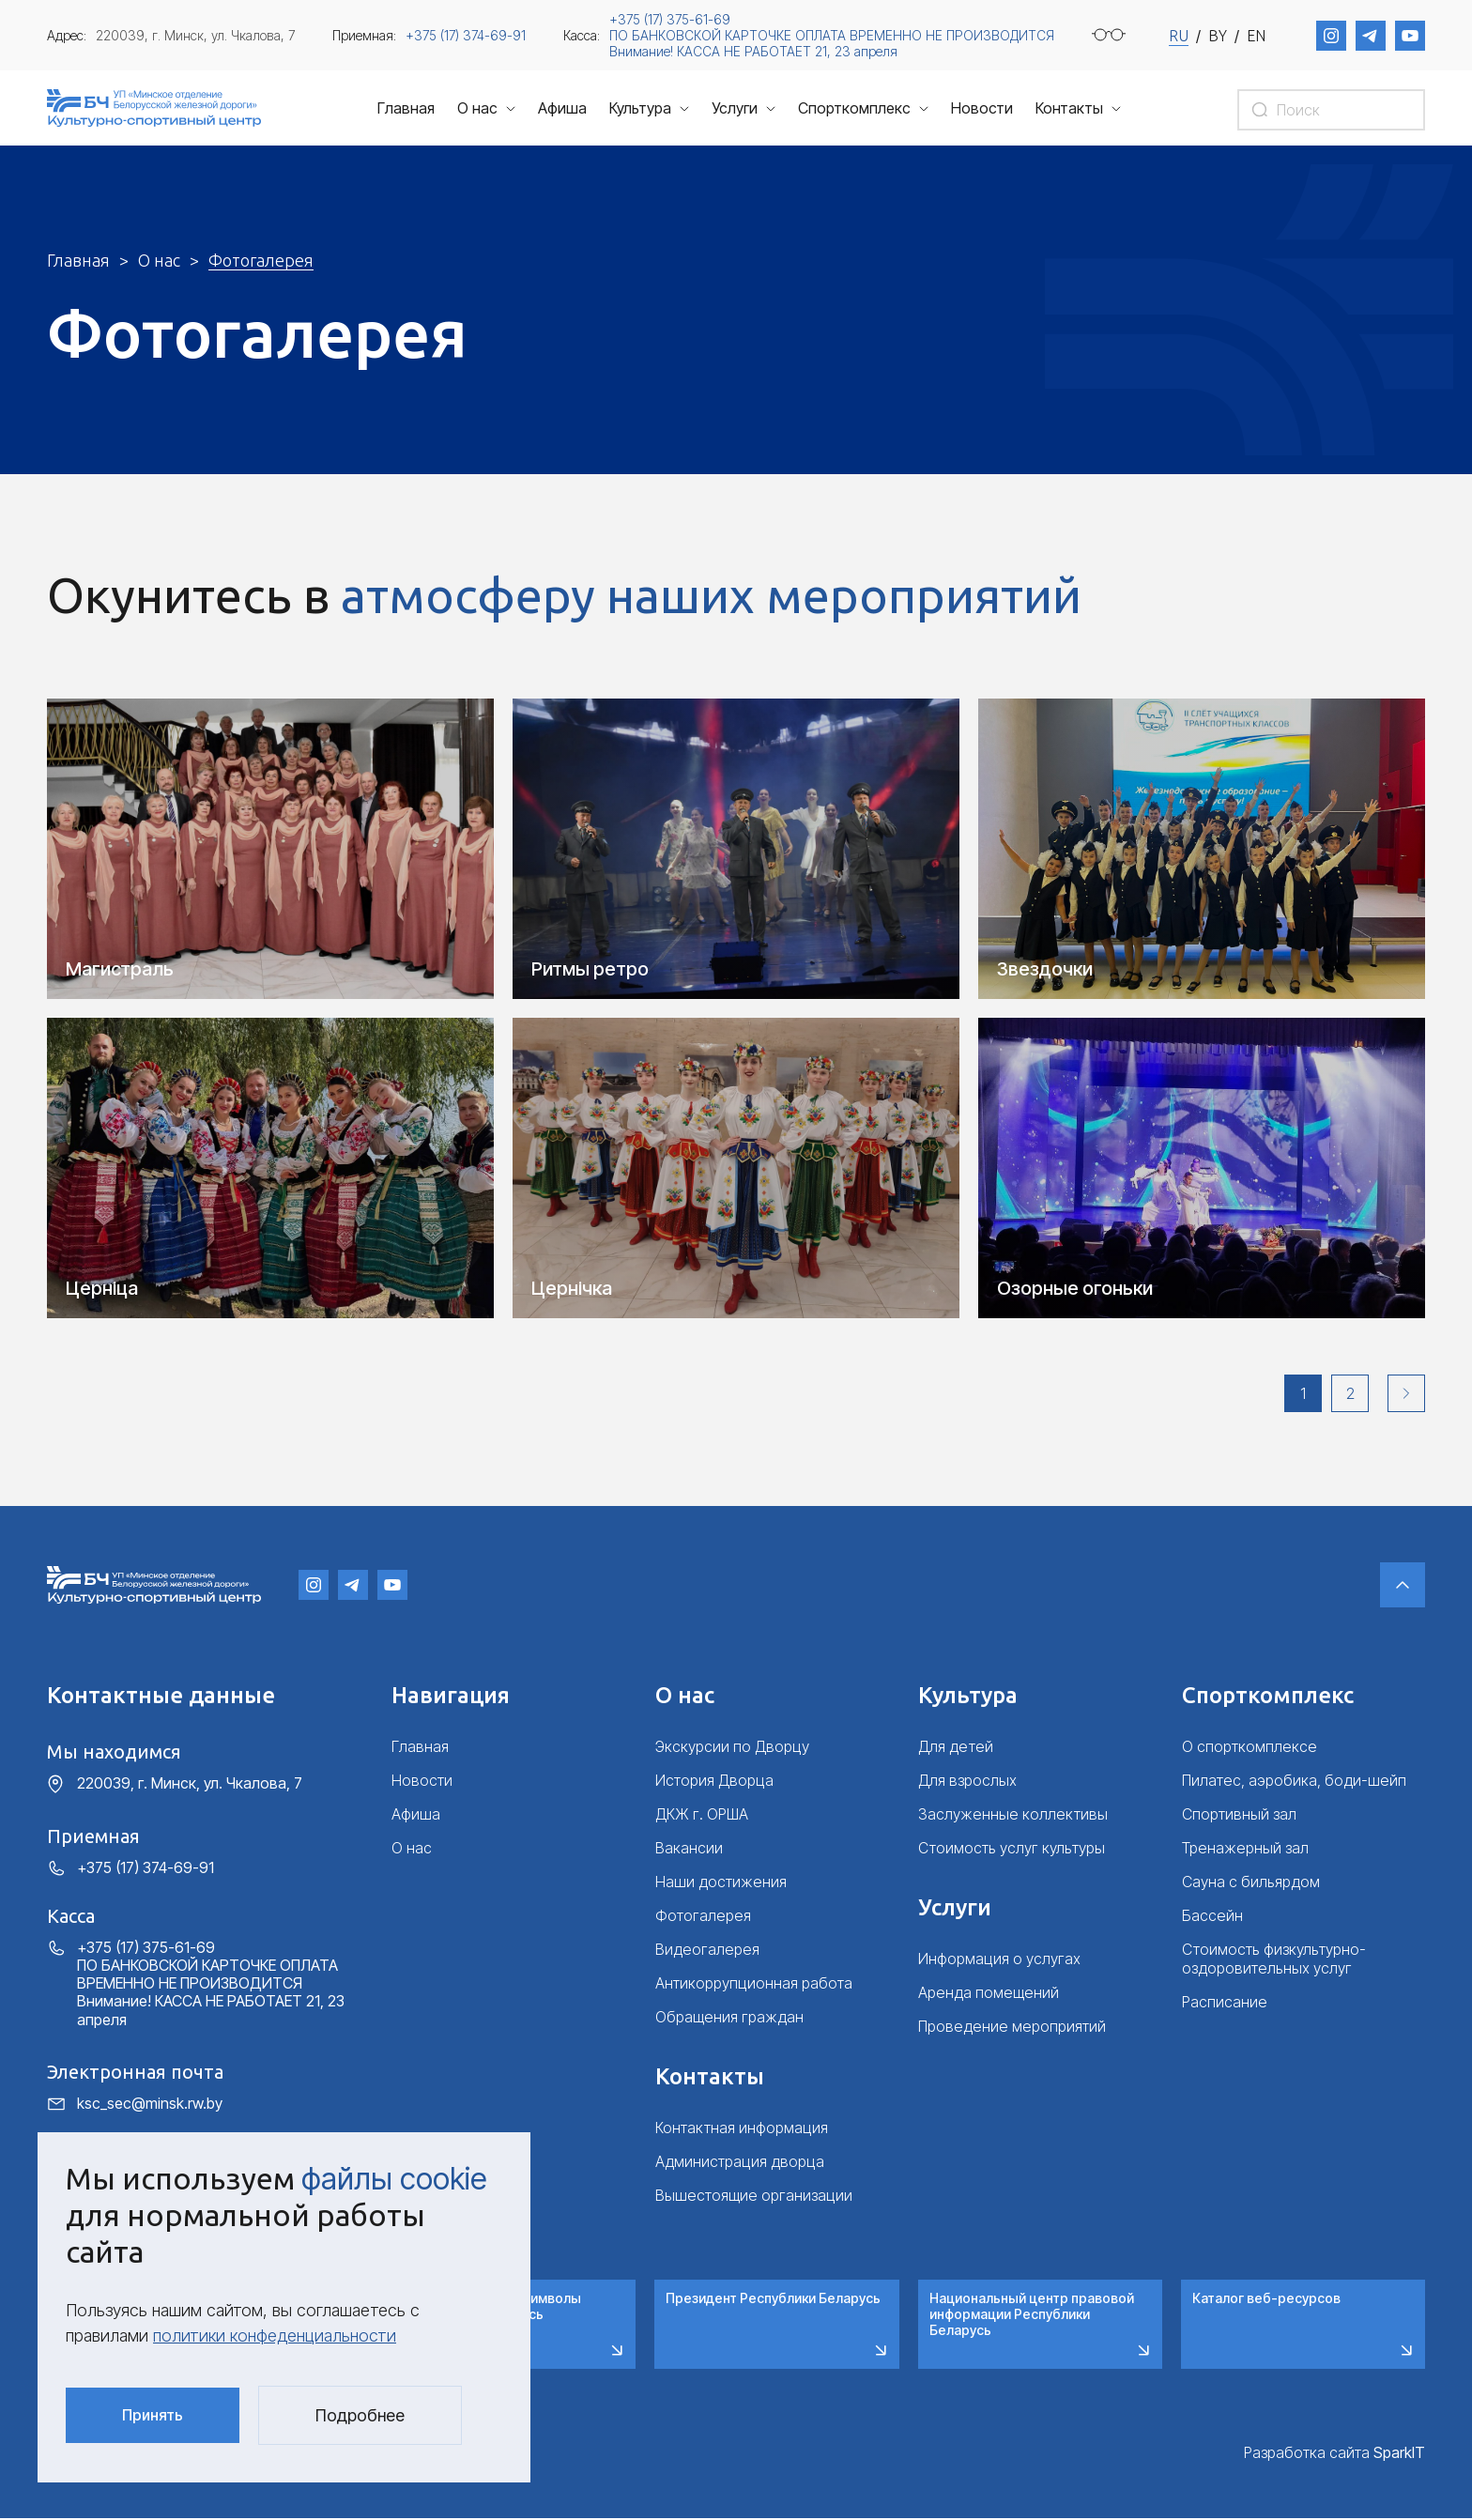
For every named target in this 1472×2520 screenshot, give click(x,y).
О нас (477, 108)
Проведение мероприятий (1012, 2028)
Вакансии (689, 1849)
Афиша (562, 108)
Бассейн (1212, 1917)
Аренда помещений (988, 1994)
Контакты (1069, 108)
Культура (640, 108)
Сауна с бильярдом (1251, 1883)
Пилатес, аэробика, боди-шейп (1294, 1782)
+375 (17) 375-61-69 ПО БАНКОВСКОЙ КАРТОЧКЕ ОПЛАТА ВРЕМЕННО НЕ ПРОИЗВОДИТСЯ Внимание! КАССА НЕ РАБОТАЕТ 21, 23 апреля (831, 35)
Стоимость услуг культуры (1011, 1849)
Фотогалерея (703, 1917)
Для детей (955, 1748)
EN (1256, 35)
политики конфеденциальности (274, 2335)
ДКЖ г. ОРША (701, 1815)
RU (1178, 35)
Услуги (735, 108)
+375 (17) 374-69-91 (466, 35)
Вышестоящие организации (753, 2197)
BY (1217, 35)
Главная (406, 108)
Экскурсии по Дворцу (732, 1748)
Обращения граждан (729, 2018)
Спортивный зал (1239, 1815)
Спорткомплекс (854, 108)
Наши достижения (721, 1883)
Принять (152, 2414)
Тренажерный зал (1245, 1849)
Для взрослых (967, 1782)
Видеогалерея (707, 1951)
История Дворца (714, 1782)
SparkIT (1399, 2453)
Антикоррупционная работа (753, 1984)
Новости (982, 108)
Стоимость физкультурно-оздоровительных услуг (1274, 1960)
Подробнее (360, 2415)
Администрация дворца (739, 2163)
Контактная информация (741, 2129)
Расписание (1224, 2003)
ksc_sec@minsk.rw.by (149, 2104)
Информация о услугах (999, 1960)
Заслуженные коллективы (1013, 1815)
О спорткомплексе (1249, 1748)
